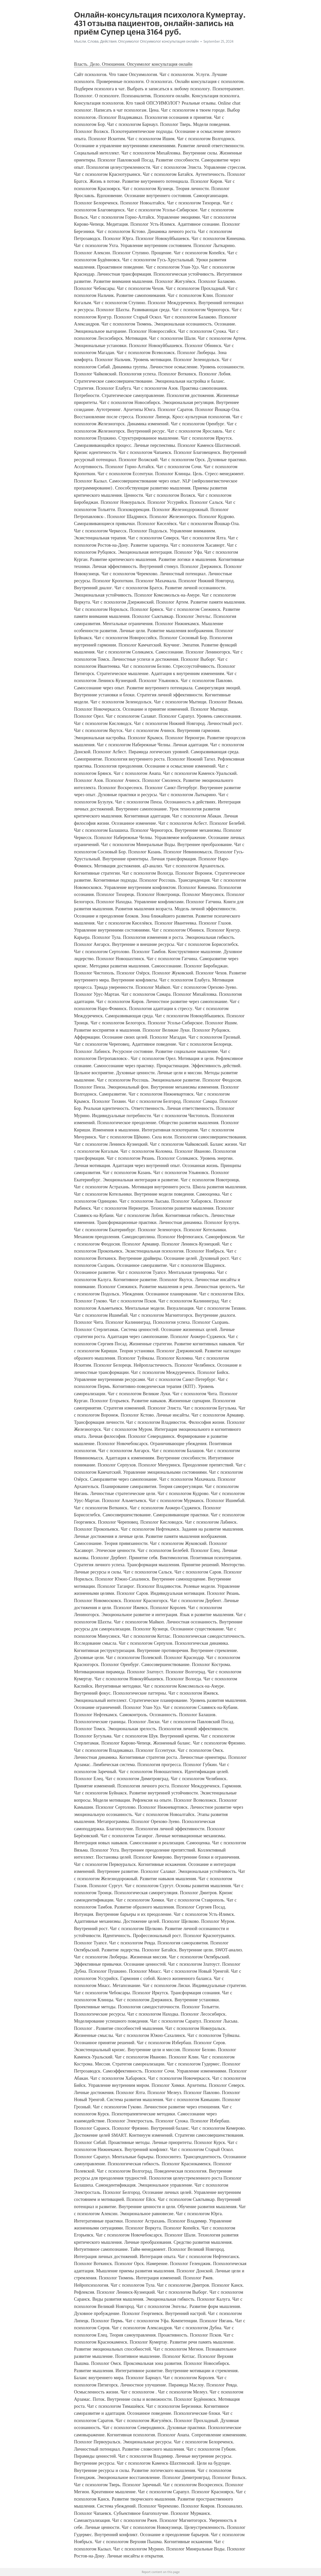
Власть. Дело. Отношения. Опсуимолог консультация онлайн (133, 64)
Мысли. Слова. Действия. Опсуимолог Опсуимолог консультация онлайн (136, 41)
